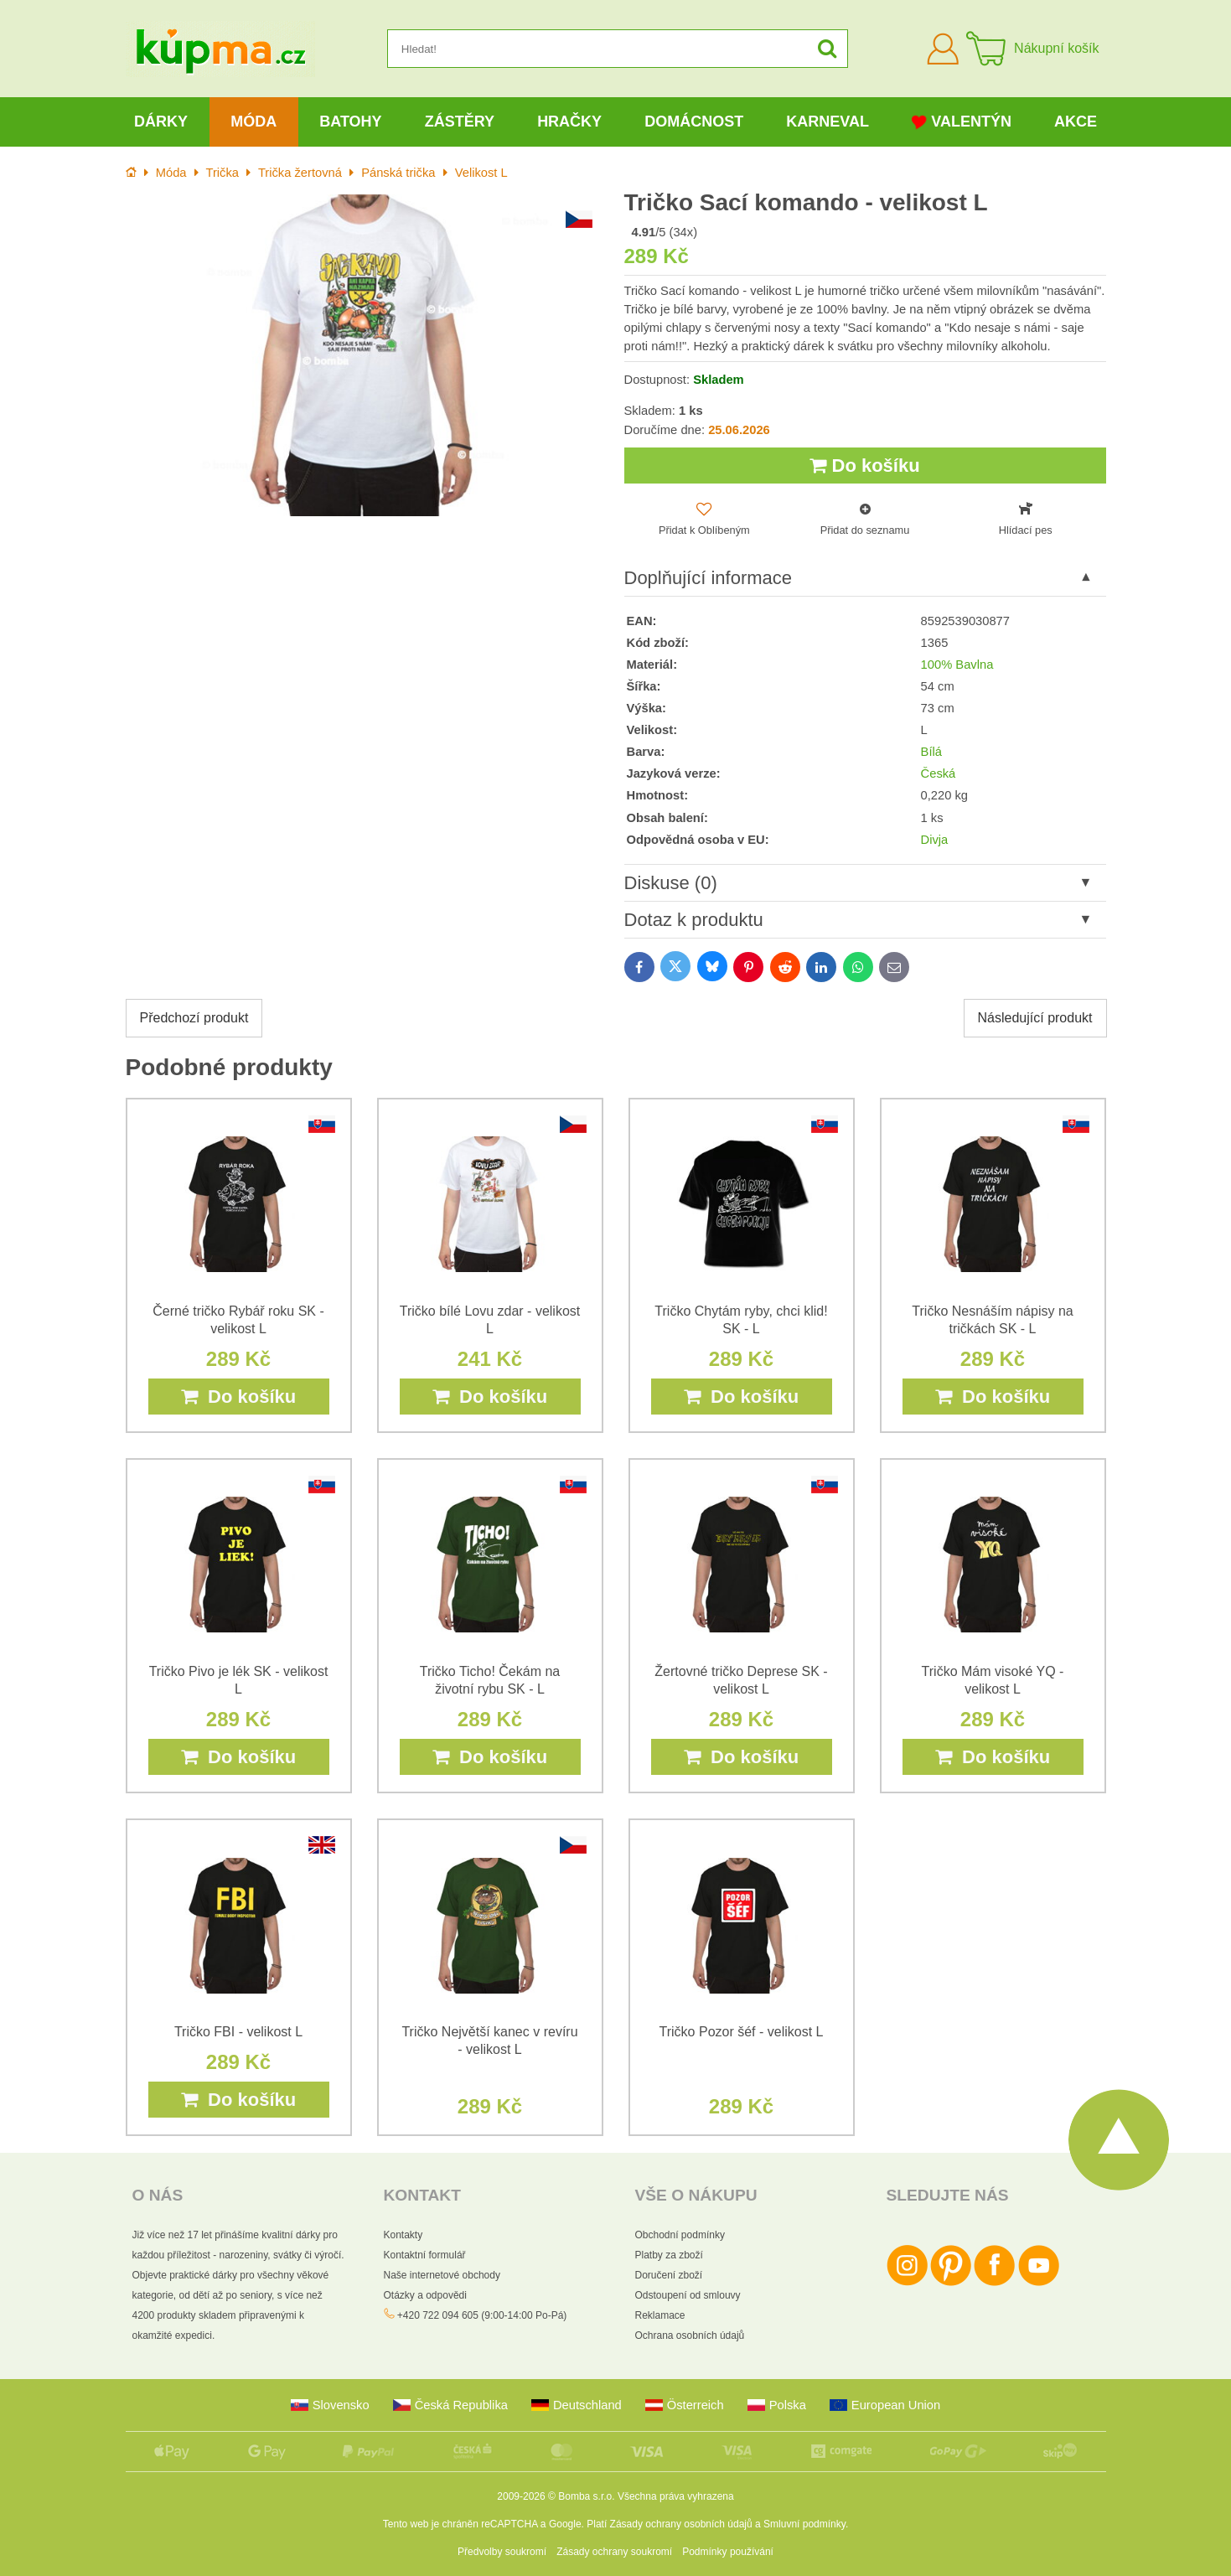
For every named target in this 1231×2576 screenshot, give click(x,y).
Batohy (350, 121)
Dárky (161, 121)
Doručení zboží (669, 2275)
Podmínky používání (727, 2552)
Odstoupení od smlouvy (688, 2295)
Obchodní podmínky (680, 2235)
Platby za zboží (669, 2255)
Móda (253, 121)
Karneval (827, 121)
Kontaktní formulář (425, 2255)
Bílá (931, 751)
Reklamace (660, 2315)
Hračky (569, 121)
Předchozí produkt (194, 1018)
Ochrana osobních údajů (690, 2335)
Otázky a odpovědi (425, 2295)
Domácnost (693, 121)
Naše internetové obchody (442, 2275)
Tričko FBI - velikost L (238, 2032)
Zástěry (459, 121)
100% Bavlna (957, 664)
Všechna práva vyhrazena (676, 2496)
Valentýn (961, 122)
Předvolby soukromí (502, 2552)
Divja (935, 839)
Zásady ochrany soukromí (614, 2552)
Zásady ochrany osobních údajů (681, 2524)
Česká (938, 773)
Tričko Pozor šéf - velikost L (741, 2032)
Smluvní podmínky (804, 2524)
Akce (1075, 121)
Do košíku (864, 465)
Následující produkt (1035, 1018)
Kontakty (403, 2235)
